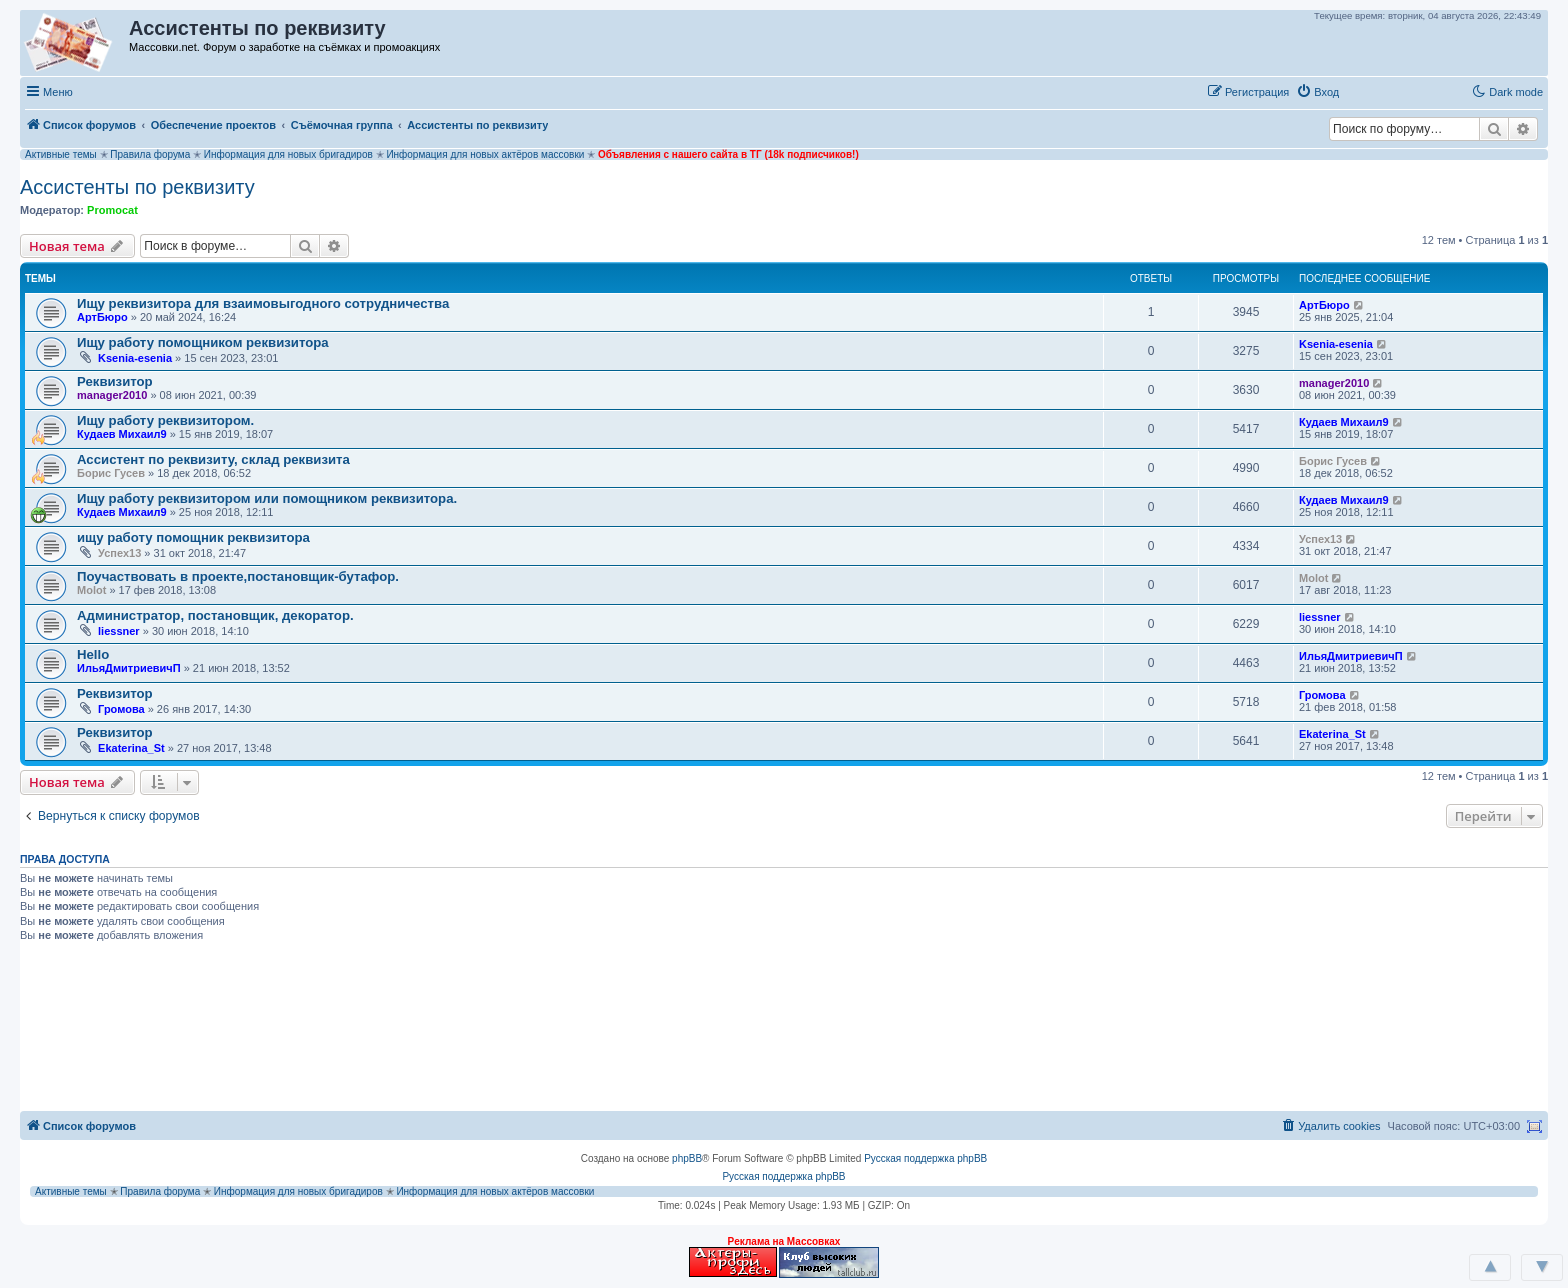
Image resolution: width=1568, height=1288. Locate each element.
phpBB (687, 1158)
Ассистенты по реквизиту (137, 187)
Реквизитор (115, 381)
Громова (121, 709)
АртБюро (102, 317)
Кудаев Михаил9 (122, 434)
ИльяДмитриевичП (129, 668)
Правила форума (150, 154)
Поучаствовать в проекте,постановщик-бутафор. (238, 576)
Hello (93, 654)
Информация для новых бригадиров (288, 154)
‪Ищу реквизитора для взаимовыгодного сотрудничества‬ (263, 303)
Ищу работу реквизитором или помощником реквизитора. (267, 498)
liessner (119, 631)
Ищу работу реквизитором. (165, 420)
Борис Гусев (111, 473)
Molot (91, 590)
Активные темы (61, 154)
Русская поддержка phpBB (925, 1158)
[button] (1367, 91)
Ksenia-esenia (135, 358)
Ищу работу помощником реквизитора (203, 342)
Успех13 (119, 553)
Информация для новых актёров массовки (485, 154)
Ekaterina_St (131, 748)
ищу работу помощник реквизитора (193, 537)
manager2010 (112, 395)
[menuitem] (1317, 92)
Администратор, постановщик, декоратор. (215, 615)
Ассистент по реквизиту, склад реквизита (213, 459)
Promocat (112, 210)
